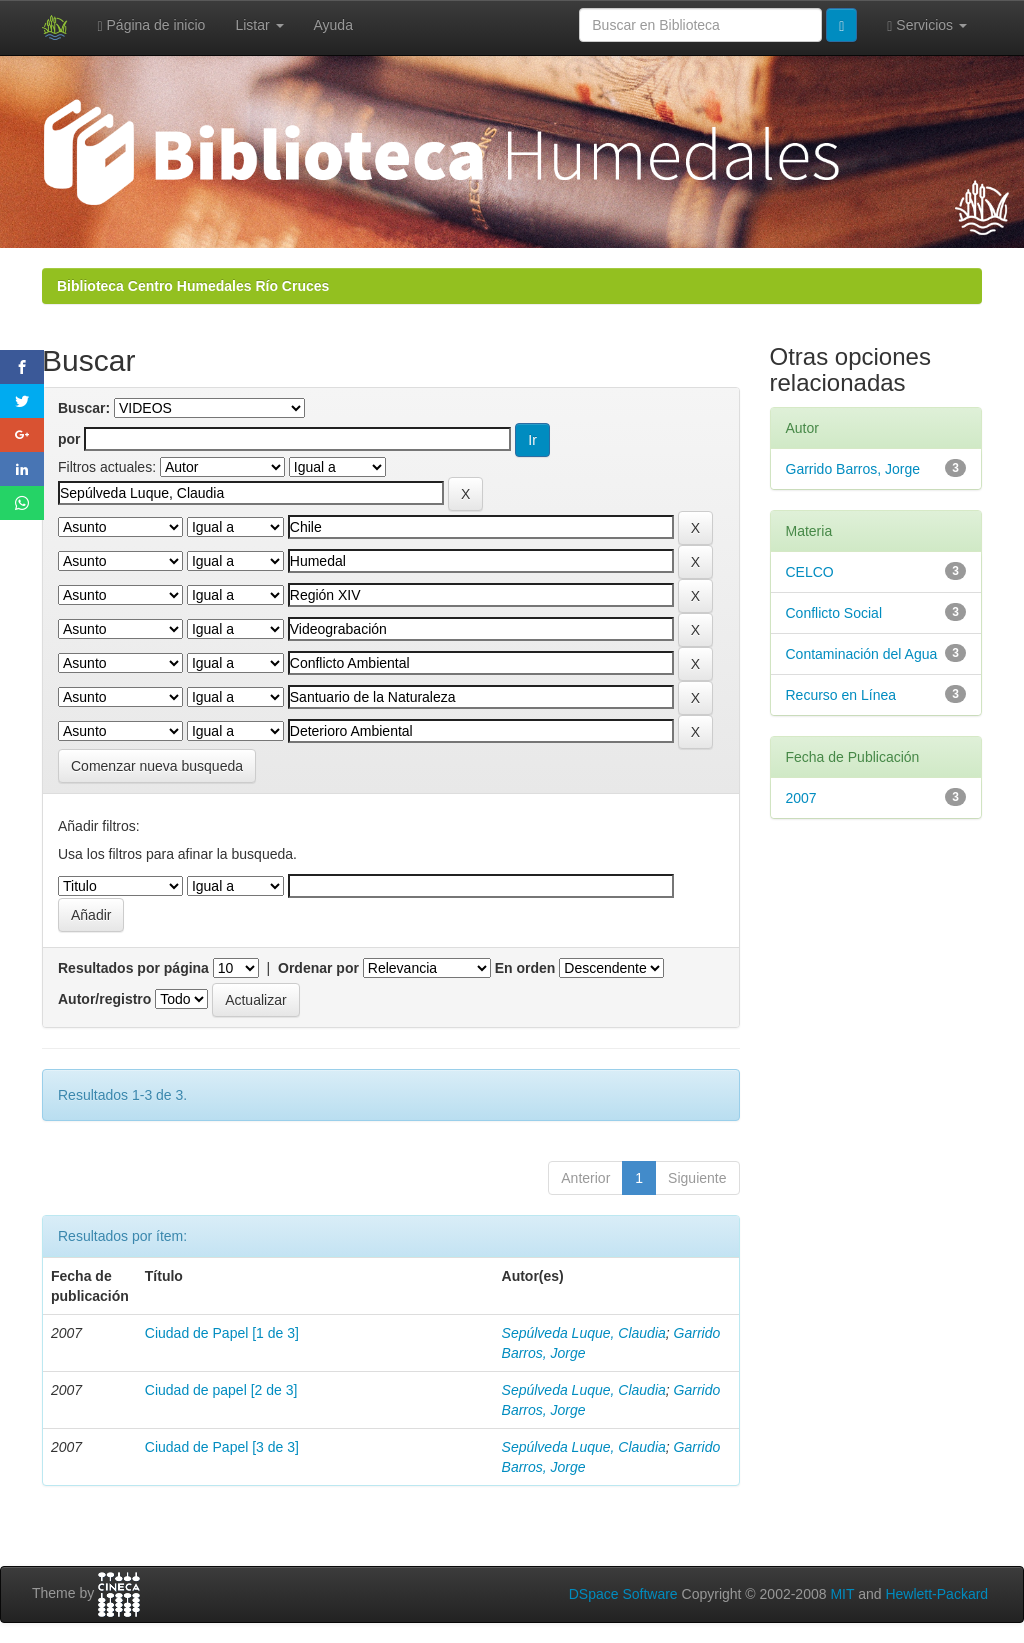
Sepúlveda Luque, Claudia (584, 1333)
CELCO (810, 572)
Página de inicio (152, 25)
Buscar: (84, 408)
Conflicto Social (834, 613)
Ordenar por (318, 968)
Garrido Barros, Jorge (853, 469)
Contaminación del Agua (862, 654)
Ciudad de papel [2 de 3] (221, 1390)
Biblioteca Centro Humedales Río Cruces (193, 286)
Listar (259, 25)
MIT (842, 1594)
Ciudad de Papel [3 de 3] (222, 1447)
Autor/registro (104, 999)
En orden (525, 968)
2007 (801, 798)
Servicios (927, 25)
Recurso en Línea (841, 695)
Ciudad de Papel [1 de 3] (222, 1333)
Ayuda (333, 25)
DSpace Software (623, 1594)
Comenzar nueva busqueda (157, 766)
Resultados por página (133, 968)
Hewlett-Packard (936, 1594)
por (69, 439)
